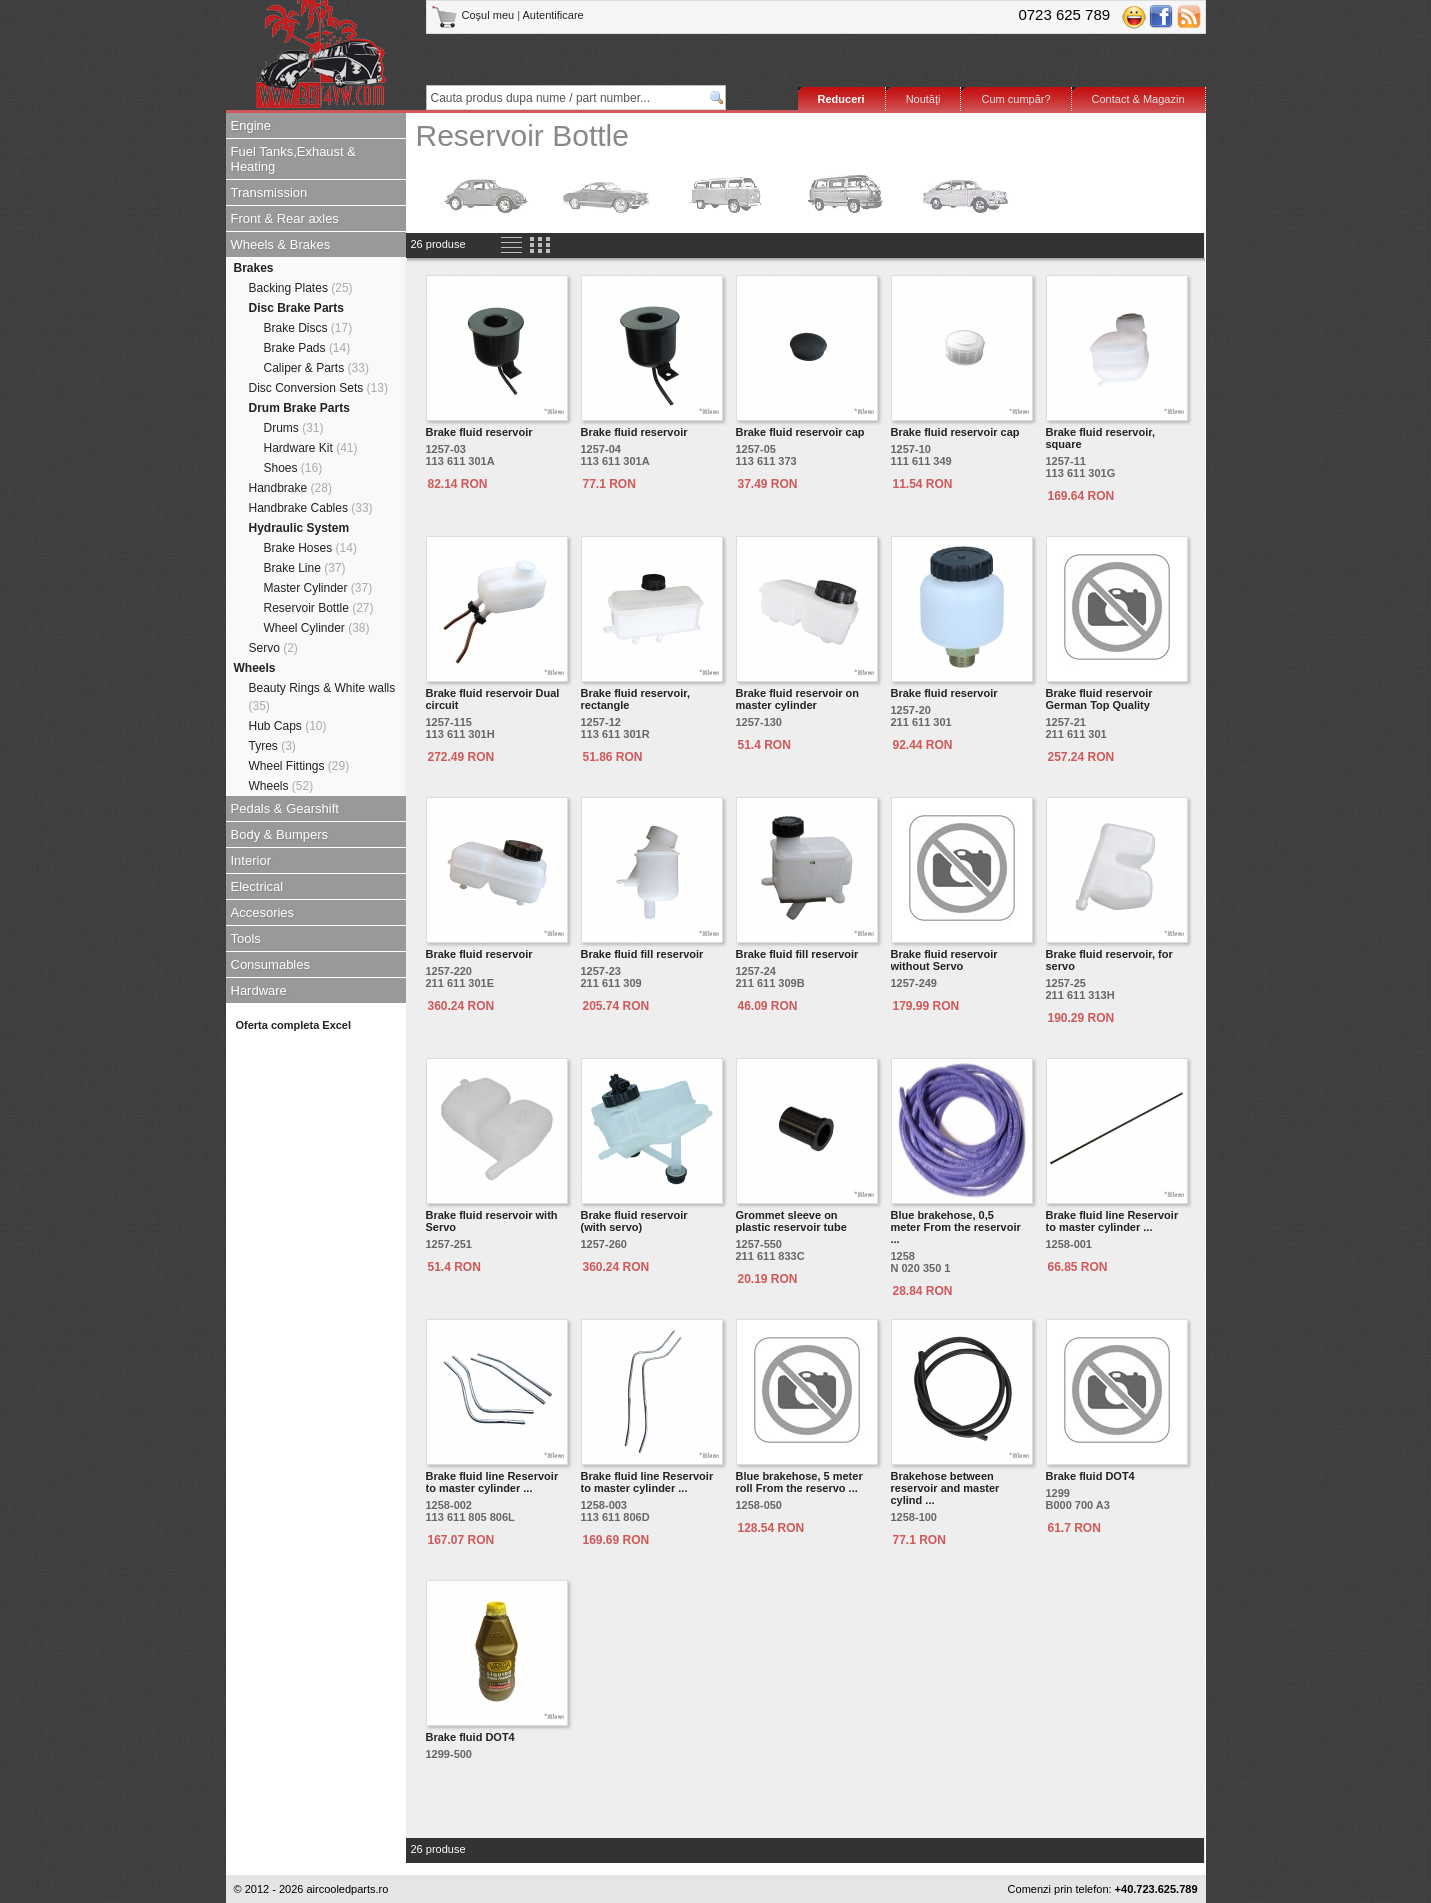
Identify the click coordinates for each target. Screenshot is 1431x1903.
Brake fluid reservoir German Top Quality (1099, 699)
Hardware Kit (311, 448)
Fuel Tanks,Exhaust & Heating (294, 159)
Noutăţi (923, 99)
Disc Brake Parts (296, 308)
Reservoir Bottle (319, 608)
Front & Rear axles (285, 218)
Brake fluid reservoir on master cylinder (798, 699)
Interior (251, 860)
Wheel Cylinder (317, 628)
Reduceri (841, 99)
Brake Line (305, 568)
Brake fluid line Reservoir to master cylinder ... (1112, 1221)
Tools (246, 938)
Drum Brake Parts (299, 408)
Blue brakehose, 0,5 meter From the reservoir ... (956, 1227)
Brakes (254, 268)
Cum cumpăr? (1015, 99)
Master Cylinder (318, 588)
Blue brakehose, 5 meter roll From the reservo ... (799, 1482)
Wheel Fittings (299, 766)
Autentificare (553, 15)
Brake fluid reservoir (479, 432)
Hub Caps (288, 726)
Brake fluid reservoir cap (800, 432)
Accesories (263, 912)
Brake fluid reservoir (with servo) (634, 1221)
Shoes (293, 468)
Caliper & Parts (316, 368)
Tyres (272, 746)
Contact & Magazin (1138, 99)
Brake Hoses (310, 548)
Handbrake (290, 488)
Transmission (269, 192)
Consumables (271, 964)
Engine (251, 125)
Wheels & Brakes (281, 244)
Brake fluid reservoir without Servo (944, 960)
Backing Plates (301, 288)
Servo (273, 648)
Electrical (257, 886)
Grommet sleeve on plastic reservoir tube (791, 1221)
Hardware (259, 990)
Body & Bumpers (280, 834)
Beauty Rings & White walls (322, 697)
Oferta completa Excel (294, 1025)
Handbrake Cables (311, 508)
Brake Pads (307, 348)
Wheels (255, 668)
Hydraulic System (299, 528)
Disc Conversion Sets (318, 388)
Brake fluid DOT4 (1090, 1476)
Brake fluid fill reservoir (642, 954)
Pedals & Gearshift (285, 808)
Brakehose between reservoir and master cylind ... (945, 1488)
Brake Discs (308, 328)
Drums (294, 428)
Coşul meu (474, 15)
